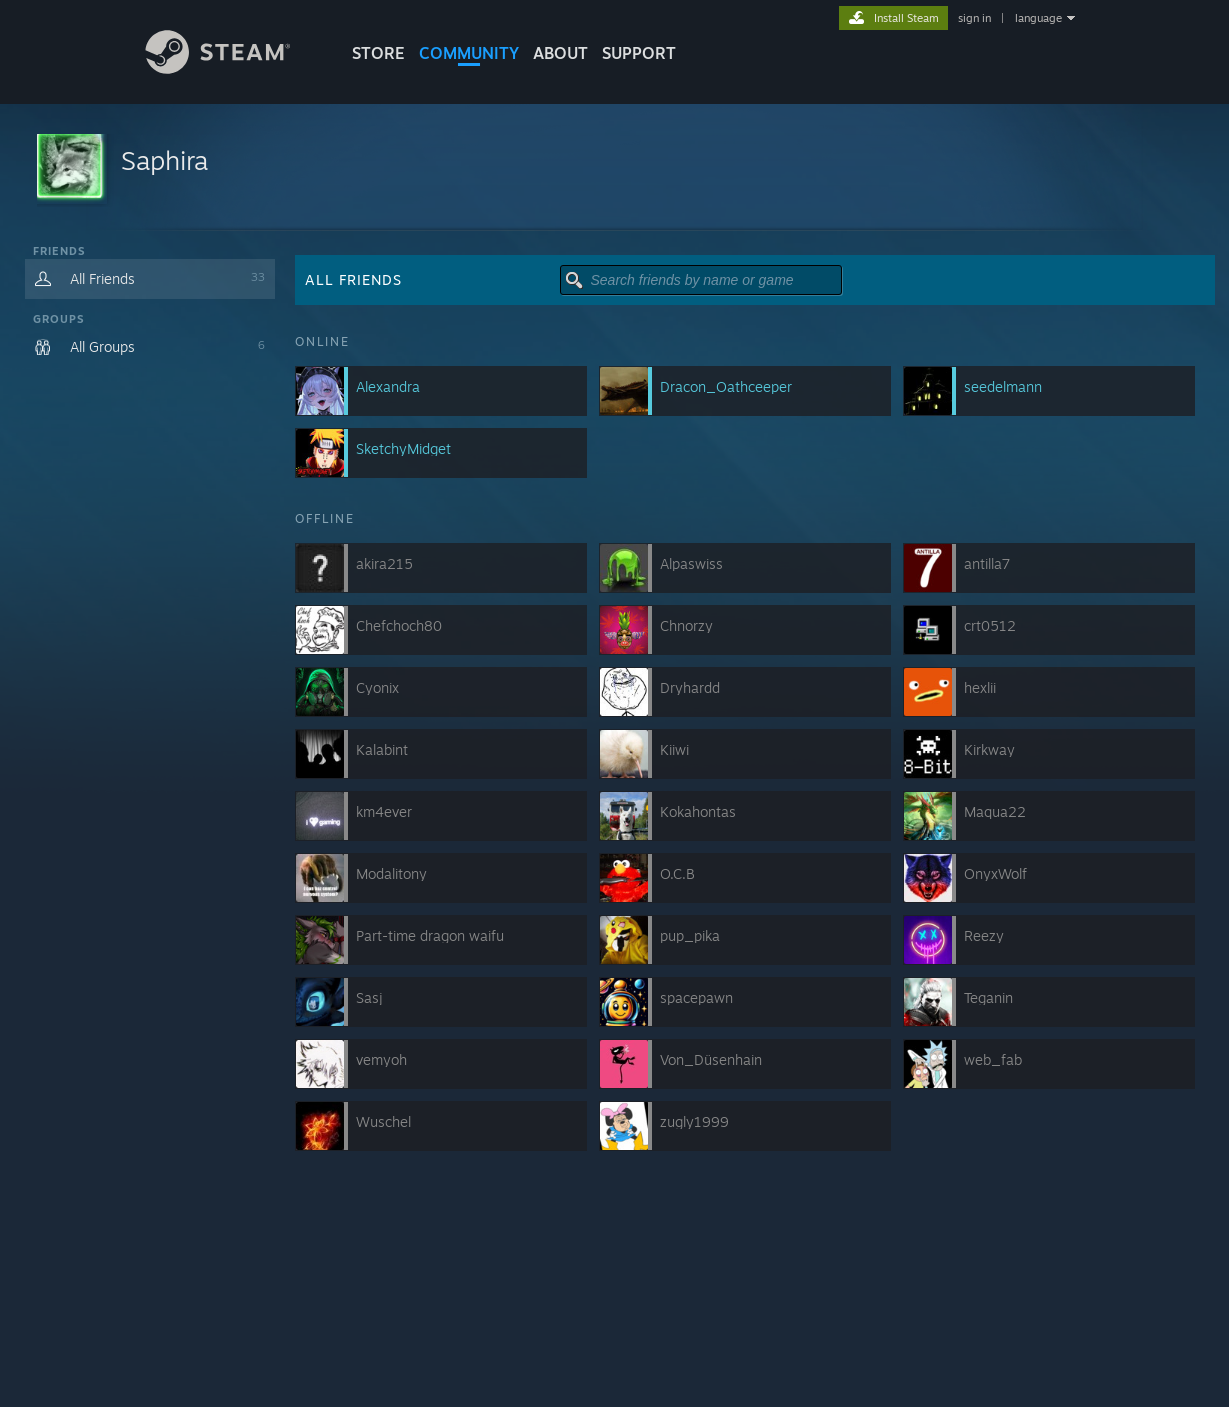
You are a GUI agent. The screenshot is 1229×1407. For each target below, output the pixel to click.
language (1038, 18)
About (560, 53)
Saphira (164, 160)
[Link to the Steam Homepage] (233, 68)
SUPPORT (639, 53)
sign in (974, 18)
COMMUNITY (469, 53)
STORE (378, 53)
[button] (615, 167)
